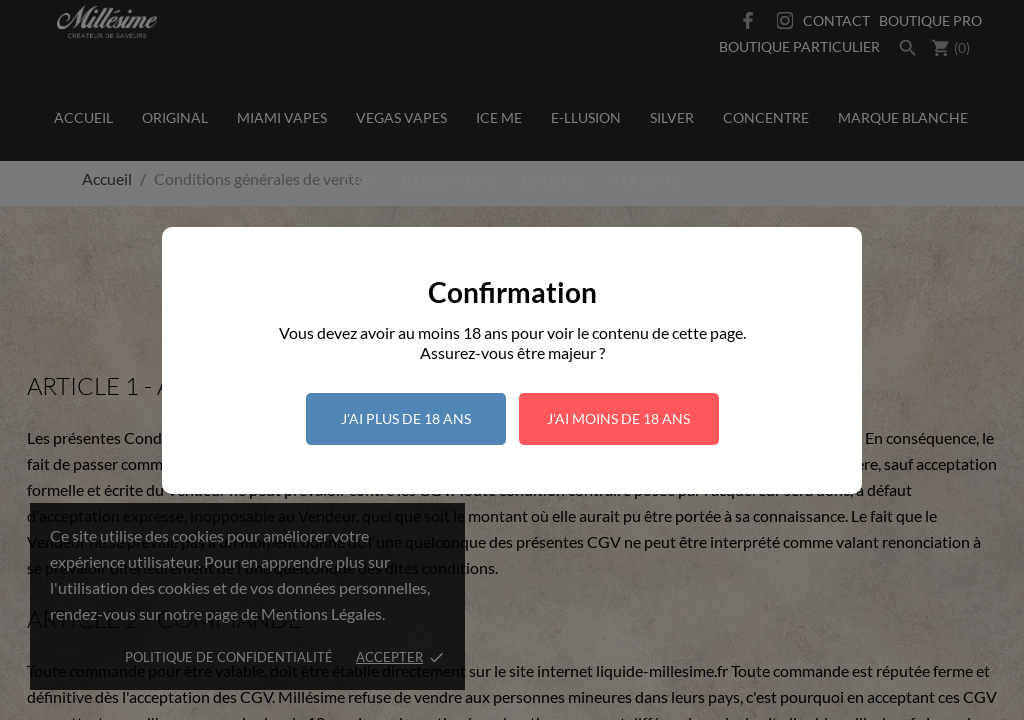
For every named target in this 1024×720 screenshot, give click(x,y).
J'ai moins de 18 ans (618, 418)
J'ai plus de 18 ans (406, 418)
